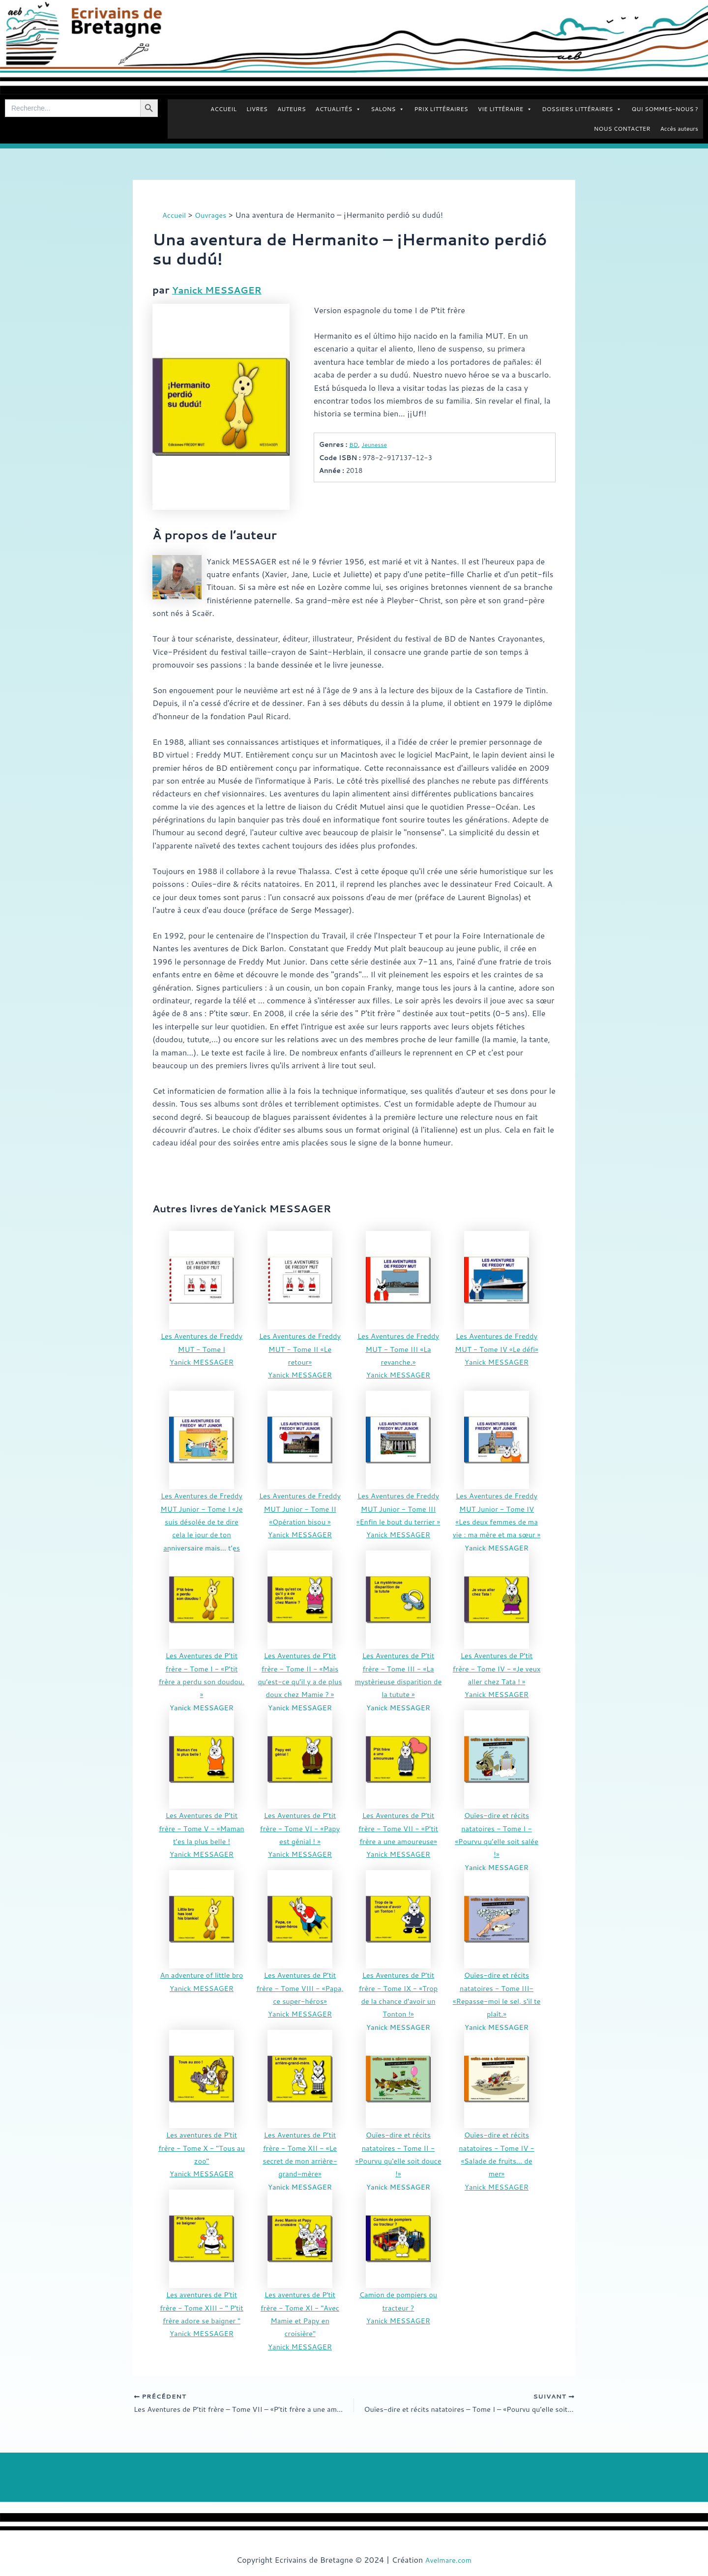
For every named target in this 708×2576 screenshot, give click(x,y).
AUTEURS (291, 109)
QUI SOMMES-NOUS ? (664, 109)
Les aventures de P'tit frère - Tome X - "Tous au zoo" (202, 2147)
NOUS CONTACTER (622, 128)
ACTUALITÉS (338, 109)
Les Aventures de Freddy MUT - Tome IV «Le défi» (496, 1348)
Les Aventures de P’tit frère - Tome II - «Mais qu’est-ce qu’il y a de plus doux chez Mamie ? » (300, 1680)
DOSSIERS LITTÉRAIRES (581, 109)
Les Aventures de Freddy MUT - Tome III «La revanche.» (398, 1348)
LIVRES (256, 109)
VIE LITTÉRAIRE (505, 109)
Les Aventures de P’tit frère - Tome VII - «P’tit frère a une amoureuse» (398, 1827)
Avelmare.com (448, 2559)
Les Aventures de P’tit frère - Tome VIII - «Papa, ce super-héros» (300, 1987)
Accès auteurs (679, 128)
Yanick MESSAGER (221, 289)
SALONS (387, 109)
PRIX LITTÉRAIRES (441, 109)
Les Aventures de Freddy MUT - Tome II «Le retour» (300, 1348)
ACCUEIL (223, 109)
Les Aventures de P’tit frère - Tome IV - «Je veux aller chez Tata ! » (496, 1667)
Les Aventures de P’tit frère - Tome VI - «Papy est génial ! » (300, 1827)
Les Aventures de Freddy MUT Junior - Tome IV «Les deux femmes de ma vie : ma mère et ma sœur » (496, 1520)
